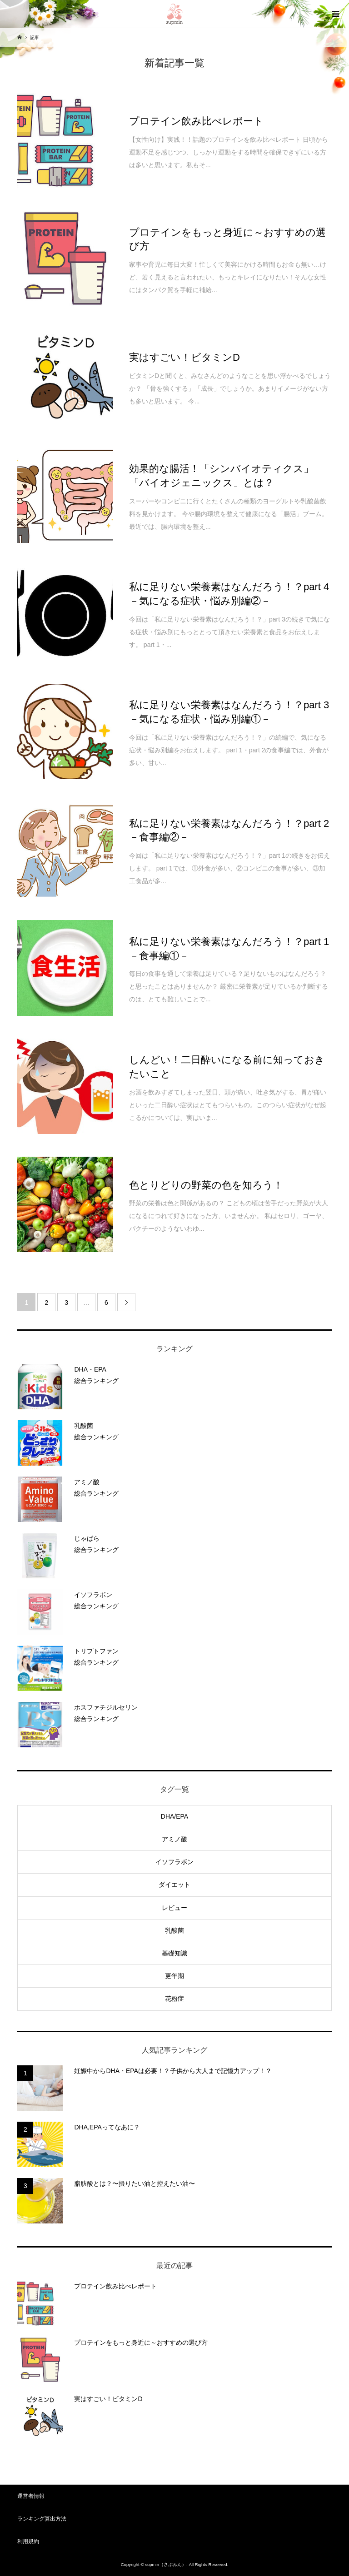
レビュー (174, 1907)
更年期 (174, 1975)
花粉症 (174, 1998)
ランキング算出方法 (41, 2519)
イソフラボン (174, 1861)
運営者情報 (31, 2496)
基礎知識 (174, 1953)
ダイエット (174, 1884)
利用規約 (28, 2541)
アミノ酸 (174, 1839)
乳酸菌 (174, 1930)
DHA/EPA (174, 1816)
